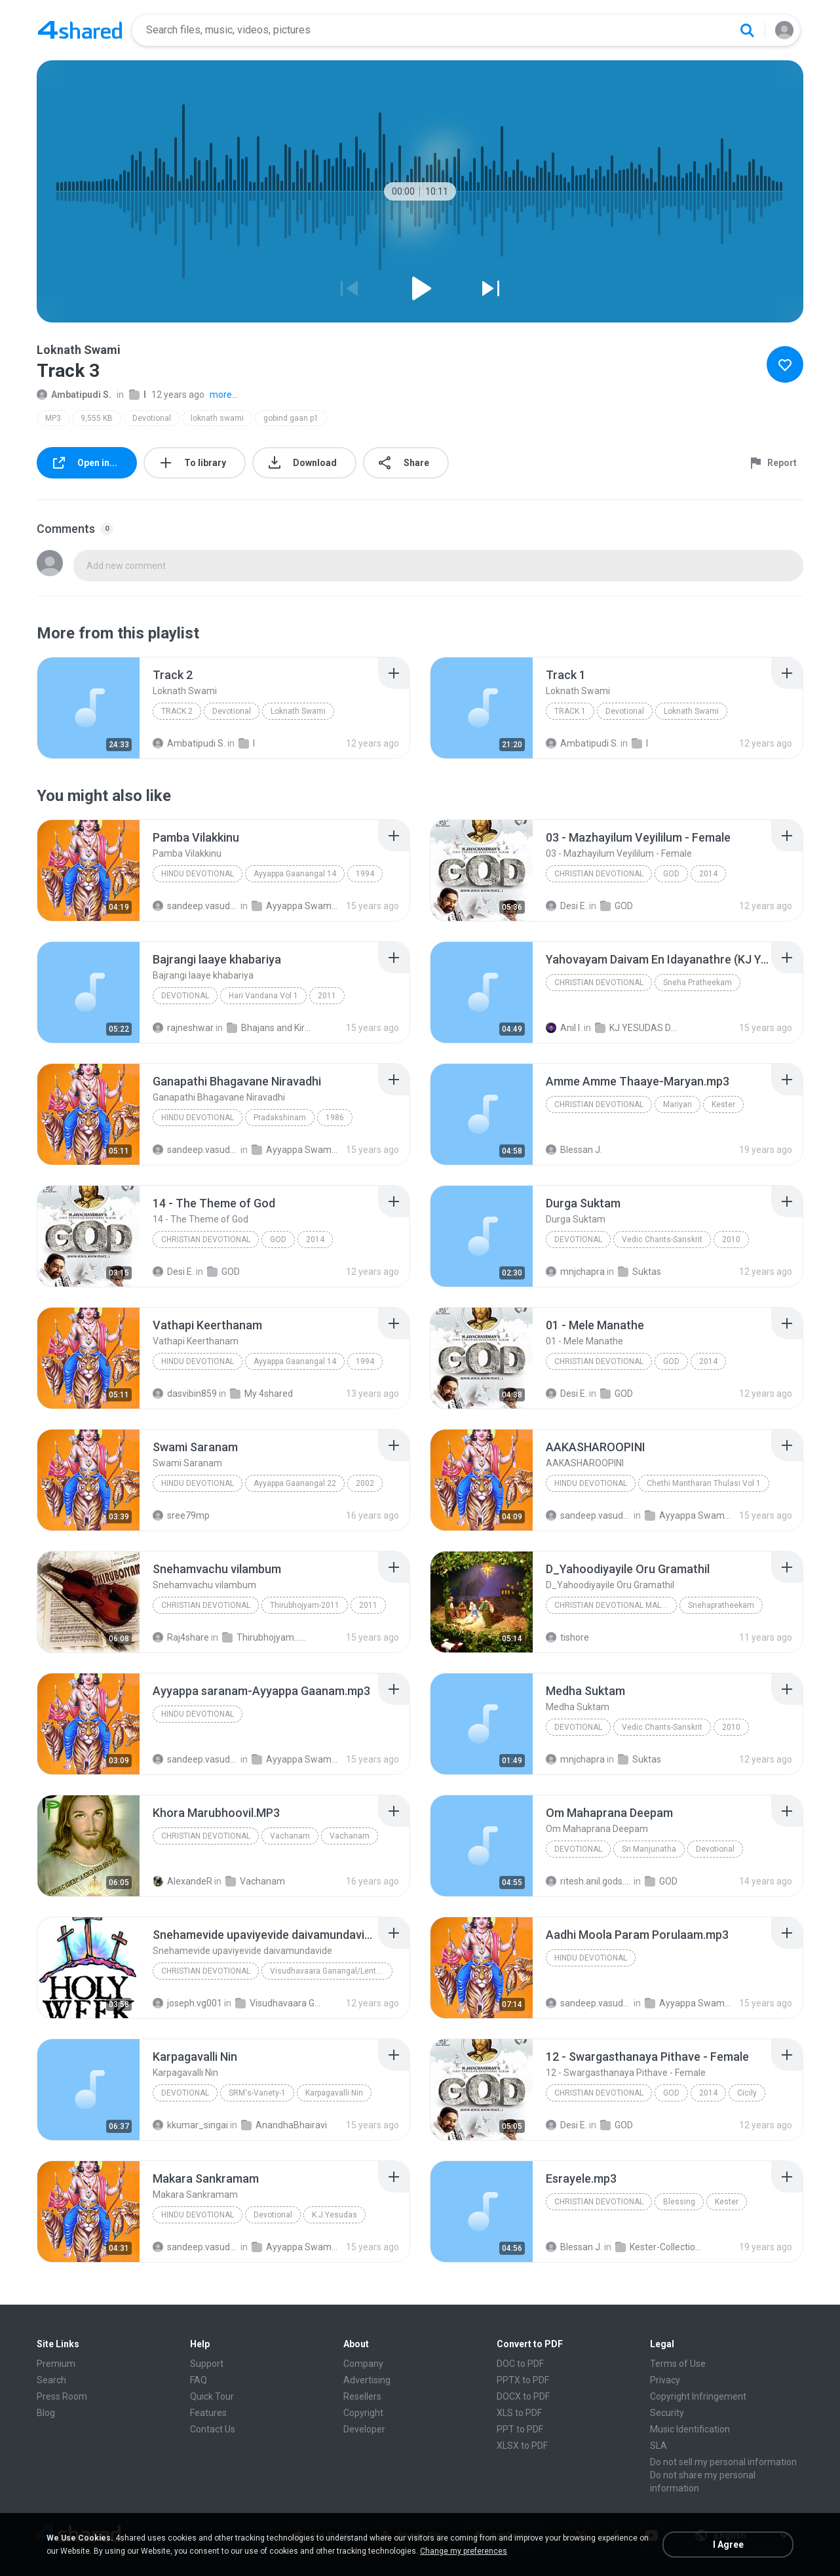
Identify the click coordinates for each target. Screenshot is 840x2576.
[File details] (88, 707)
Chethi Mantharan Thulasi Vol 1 (704, 1483)
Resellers (362, 2396)
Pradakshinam (280, 1117)
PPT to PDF (520, 2429)
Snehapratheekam (721, 1605)
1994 (365, 873)
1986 (335, 1117)
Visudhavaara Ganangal (278, 2003)
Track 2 (177, 711)
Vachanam (290, 1836)
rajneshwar (183, 1028)
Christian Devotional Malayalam (615, 1605)
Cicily (747, 2093)
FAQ (198, 2380)
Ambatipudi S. (74, 394)
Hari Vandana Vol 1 (263, 995)
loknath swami (217, 418)
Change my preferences (463, 2551)
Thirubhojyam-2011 (304, 1605)
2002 (365, 1483)
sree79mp (181, 1515)
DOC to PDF (520, 2363)
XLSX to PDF (522, 2445)
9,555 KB (97, 418)
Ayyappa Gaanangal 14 (295, 873)
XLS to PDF (519, 2413)
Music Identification (690, 2429)
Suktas (639, 1271)
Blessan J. (574, 1149)
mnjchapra (575, 1271)
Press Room (62, 2396)
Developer (364, 2429)
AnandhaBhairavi (284, 2125)
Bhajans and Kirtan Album (270, 1028)
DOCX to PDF (523, 2396)
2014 (708, 873)
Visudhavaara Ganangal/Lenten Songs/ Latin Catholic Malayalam (331, 1971)
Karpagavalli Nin (334, 2093)
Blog (46, 2413)
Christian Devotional (598, 873)
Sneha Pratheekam (697, 982)
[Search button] (747, 30)
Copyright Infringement (698, 2396)
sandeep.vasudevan (196, 906)
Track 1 (570, 711)
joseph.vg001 (187, 2003)
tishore (567, 1637)
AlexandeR (182, 1881)
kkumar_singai (190, 2125)
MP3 (53, 418)
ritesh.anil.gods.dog (589, 1881)
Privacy (665, 2380)
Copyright (363, 2413)
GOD (671, 873)
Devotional (151, 418)
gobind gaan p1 (290, 418)
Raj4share (181, 1637)
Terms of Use (678, 2363)
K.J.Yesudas (334, 2214)
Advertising (367, 2380)
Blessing (679, 2201)
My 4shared (261, 1393)
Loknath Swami (298, 711)
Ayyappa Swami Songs (294, 906)
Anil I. (564, 1028)
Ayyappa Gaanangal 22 (295, 1483)
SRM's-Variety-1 (257, 2093)
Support (206, 2363)
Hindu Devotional (197, 873)
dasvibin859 (185, 1393)
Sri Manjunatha (649, 1849)
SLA (658, 2445)
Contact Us (212, 2429)
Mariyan (677, 1104)
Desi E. (566, 906)
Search (51, 2380)
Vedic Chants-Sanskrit (662, 1239)
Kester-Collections (658, 2247)
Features (208, 2413)
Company (363, 2363)
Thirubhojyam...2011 (265, 1637)
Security (667, 2413)
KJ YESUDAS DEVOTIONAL (638, 1028)
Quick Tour (212, 2396)
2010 (731, 1239)
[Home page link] (80, 30)
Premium (56, 2363)
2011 (327, 995)
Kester (723, 1104)
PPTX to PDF (523, 2380)
